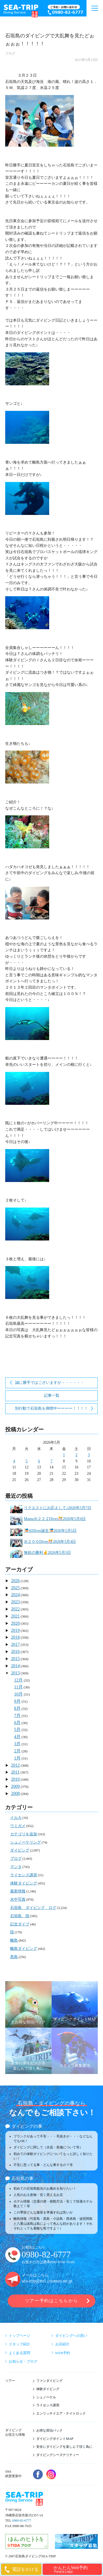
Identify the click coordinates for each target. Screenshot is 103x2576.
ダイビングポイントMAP (54, 2439)
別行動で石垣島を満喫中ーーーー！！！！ (51, 1408)
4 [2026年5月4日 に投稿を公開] (14, 1461)
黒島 (14, 1957)
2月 (17, 1751)
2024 (15, 1594)
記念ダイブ (19, 1924)
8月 (17, 1708)
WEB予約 (62, 2353)
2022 (15, 1609)
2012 (15, 1765)
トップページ (19, 2336)
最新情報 (18, 1891)
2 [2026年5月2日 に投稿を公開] (76, 1455)
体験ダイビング (23, 1883)
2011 (15, 1772)
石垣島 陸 (19, 1916)
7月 (17, 1715)
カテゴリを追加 (23, 1834)
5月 (17, 1729)
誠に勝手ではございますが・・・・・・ (49, 1383)
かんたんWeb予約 (77, 2569)
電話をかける (25, 2569)
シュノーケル (46, 2397)
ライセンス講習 (23, 1875)
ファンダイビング (49, 2381)
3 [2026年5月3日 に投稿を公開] (89, 1455)
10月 (18, 1694)
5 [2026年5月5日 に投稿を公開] (26, 1461)
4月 (17, 1736)
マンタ (16, 1867)
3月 (17, 1743)
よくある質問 (19, 2353)
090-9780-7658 (62, 2262)
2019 (15, 1630)
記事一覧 (51, 1395)
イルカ (16, 1818)
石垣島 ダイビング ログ (33, 1908)
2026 (15, 1580)
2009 (15, 1786)
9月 (17, 1701)
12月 (18, 1680)
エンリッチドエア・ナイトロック (61, 2413)
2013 (15, 1673)
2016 (15, 1651)
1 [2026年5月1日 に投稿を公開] (64, 1455)
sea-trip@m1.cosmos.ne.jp (47, 2281)
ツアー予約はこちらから (51, 2300)
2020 (15, 1623)
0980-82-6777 (46, 2254)
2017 (15, 1644)
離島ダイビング (23, 1949)
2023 (15, 1601)
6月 (17, 1722)
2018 (15, 1637)
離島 (14, 1940)
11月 (18, 1687)
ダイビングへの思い (71, 2336)
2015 (15, 1658)
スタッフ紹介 (19, 2344)
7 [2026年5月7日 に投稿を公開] (51, 1461)
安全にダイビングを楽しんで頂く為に (64, 2447)
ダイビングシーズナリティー (57, 2455)
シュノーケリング (25, 1842)
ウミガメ (18, 1826)
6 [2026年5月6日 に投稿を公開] (39, 1461)
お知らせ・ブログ (23, 2361)
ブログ (10, 53)
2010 (15, 1779)
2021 (15, 1616)
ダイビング (19, 1850)
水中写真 (18, 1899)
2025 (15, 1587)
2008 (15, 1793)
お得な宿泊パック (49, 2430)
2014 (15, 1665)
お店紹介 (62, 2344)
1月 (17, 1758)
